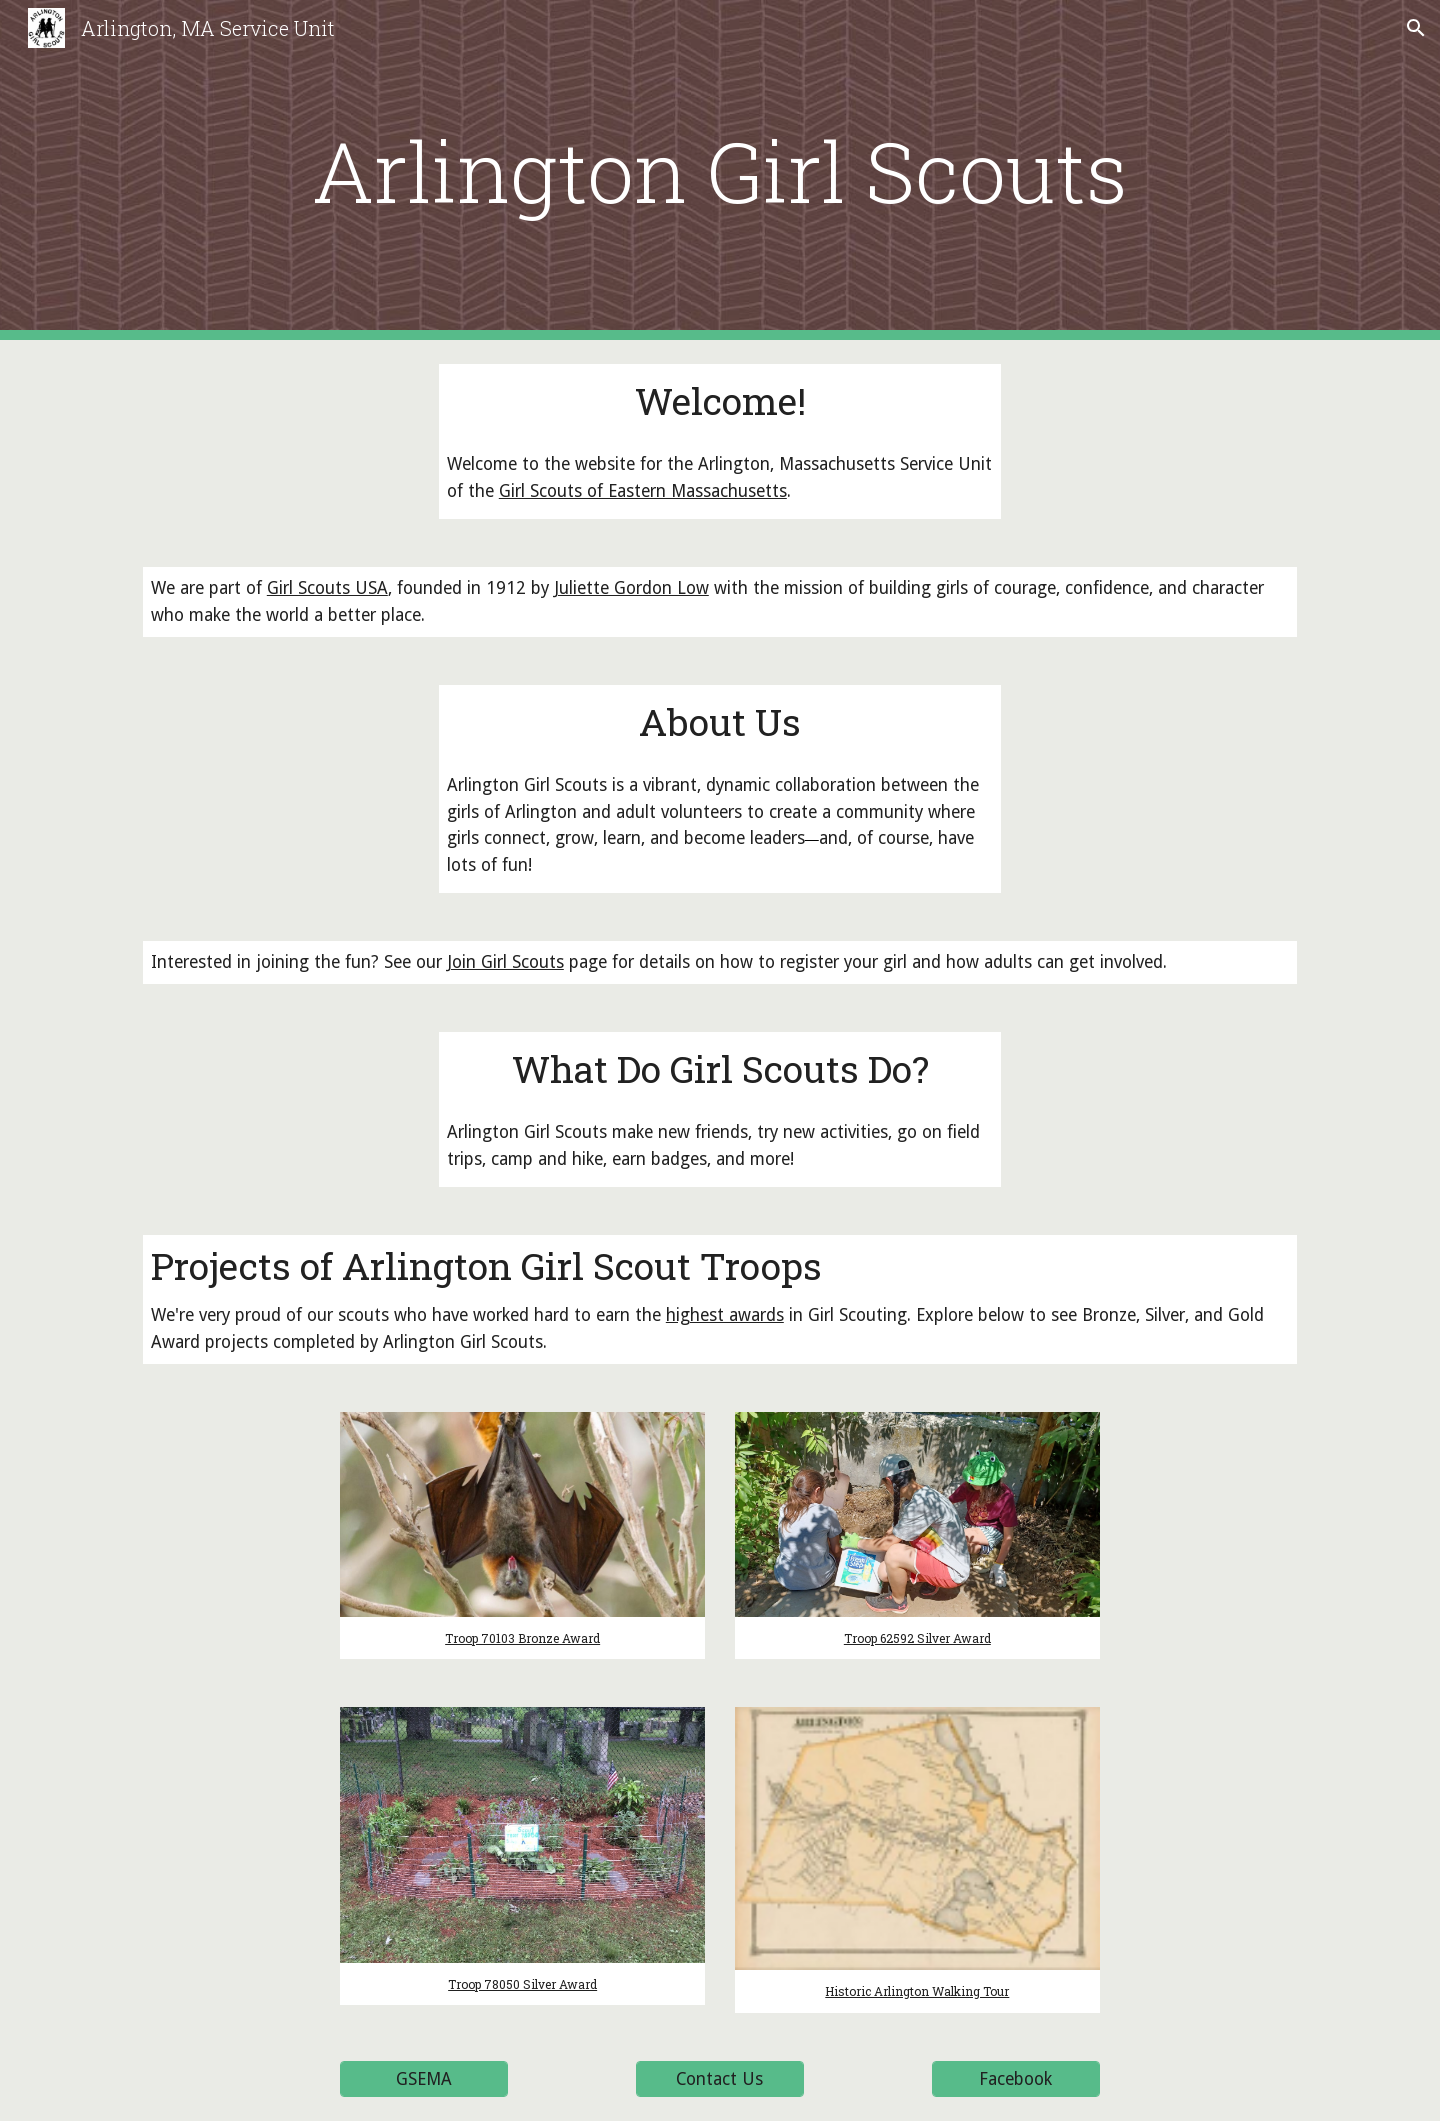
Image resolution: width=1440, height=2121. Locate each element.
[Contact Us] (720, 2079)
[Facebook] (1016, 2079)
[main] (720, 170)
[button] (1416, 28)
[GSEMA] (424, 2079)
